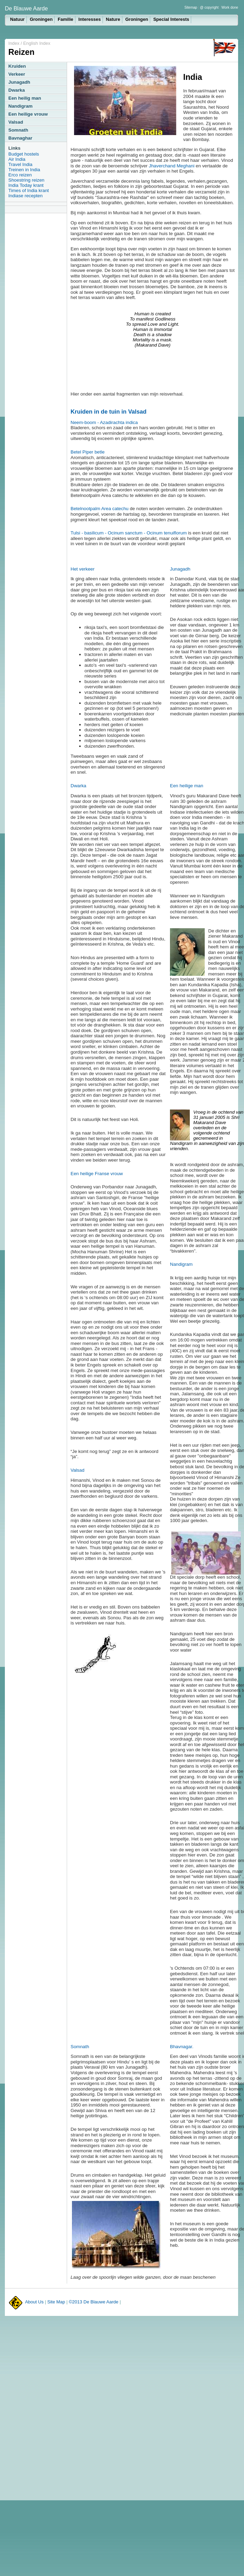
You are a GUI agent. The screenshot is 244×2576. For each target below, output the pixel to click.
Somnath (18, 130)
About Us (34, 2301)
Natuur (17, 19)
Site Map (56, 2301)
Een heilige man (186, 785)
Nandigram (20, 106)
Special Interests (171, 19)
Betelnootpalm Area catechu (100, 508)
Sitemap (190, 7)
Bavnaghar (20, 138)
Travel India (20, 164)
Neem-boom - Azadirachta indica (104, 422)
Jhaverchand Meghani (171, 165)
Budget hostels (23, 154)
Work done (229, 7)
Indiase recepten (25, 195)
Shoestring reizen (26, 180)
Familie (65, 19)
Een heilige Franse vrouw (97, 1173)
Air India (16, 159)
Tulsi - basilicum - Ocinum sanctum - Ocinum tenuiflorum (129, 532)
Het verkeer (83, 569)
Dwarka (16, 90)
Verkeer (16, 74)
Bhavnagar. (181, 2046)
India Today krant (25, 185)
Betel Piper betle (88, 452)
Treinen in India (24, 169)
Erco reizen (20, 174)
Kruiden (17, 66)
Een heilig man (24, 98)
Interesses (90, 19)
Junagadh (19, 82)
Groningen (41, 19)
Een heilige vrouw (28, 114)
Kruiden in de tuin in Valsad (108, 411)
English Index (36, 43)
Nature (113, 19)
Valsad (15, 122)
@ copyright (209, 7)
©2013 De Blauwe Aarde (94, 2301)
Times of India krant (28, 190)
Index (13, 43)
